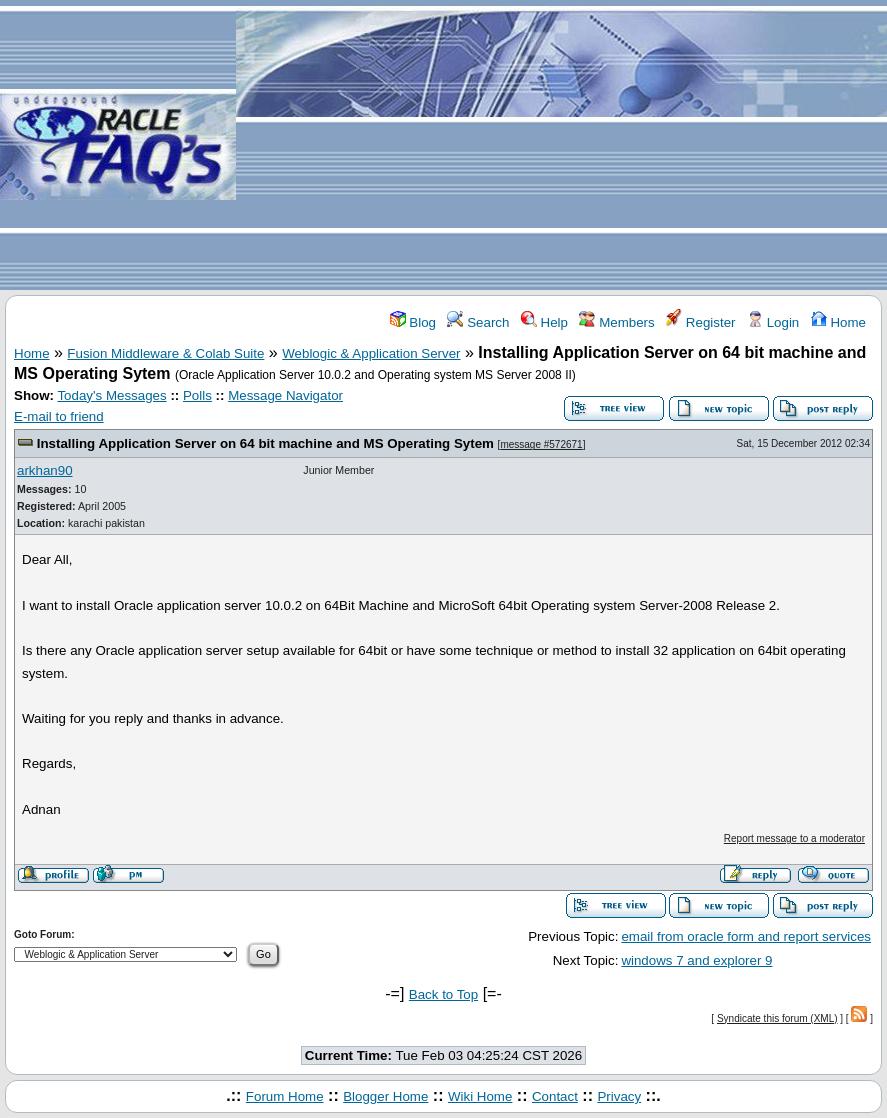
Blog (413, 322)
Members (616, 322)
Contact (555, 1096)
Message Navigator (285, 395)
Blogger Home (385, 1096)
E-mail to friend (59, 416)
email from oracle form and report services (746, 936)
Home (838, 322)
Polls (197, 395)
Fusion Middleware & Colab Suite (165, 353)
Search (478, 322)
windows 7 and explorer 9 (696, 960)
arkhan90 (45, 470)
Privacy (619, 1096)
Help (544, 322)
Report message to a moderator (794, 838)
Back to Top (443, 994)
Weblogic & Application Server (371, 353)
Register (700, 322)
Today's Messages (111, 395)
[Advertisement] (561, 146)
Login (773, 322)
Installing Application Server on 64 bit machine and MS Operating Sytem (265, 443)
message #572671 (541, 444)
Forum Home (285, 1096)
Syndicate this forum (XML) (777, 1018)
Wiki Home (480, 1096)
